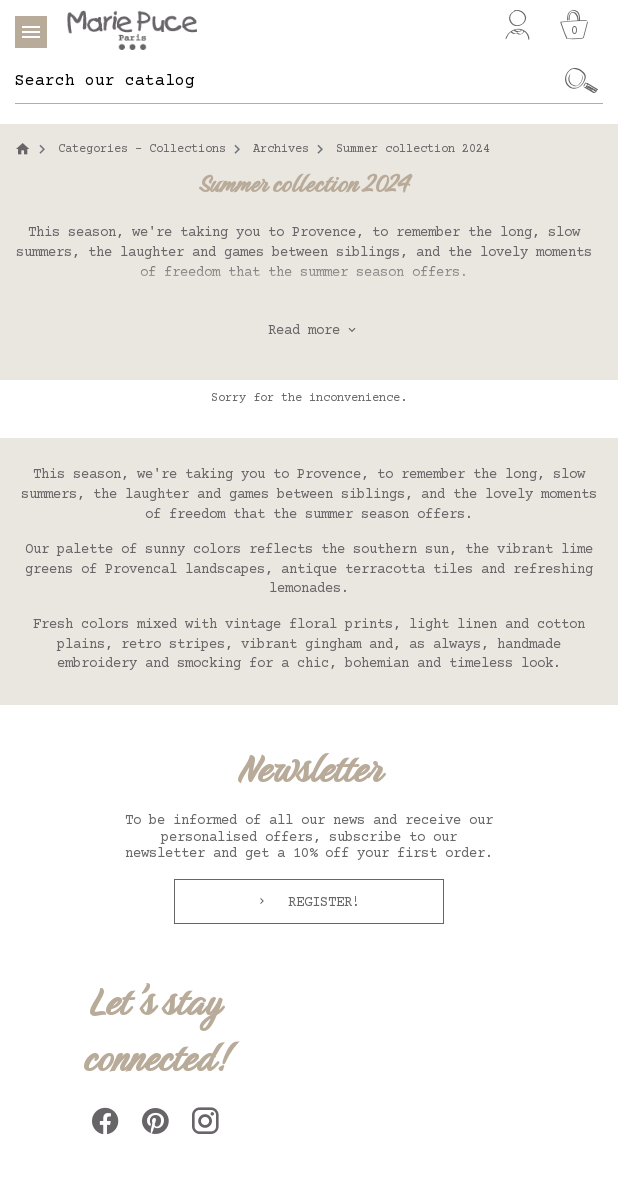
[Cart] (574, 25)
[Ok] (582, 81)
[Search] (288, 81)
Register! (320, 903)
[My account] (517, 25)
